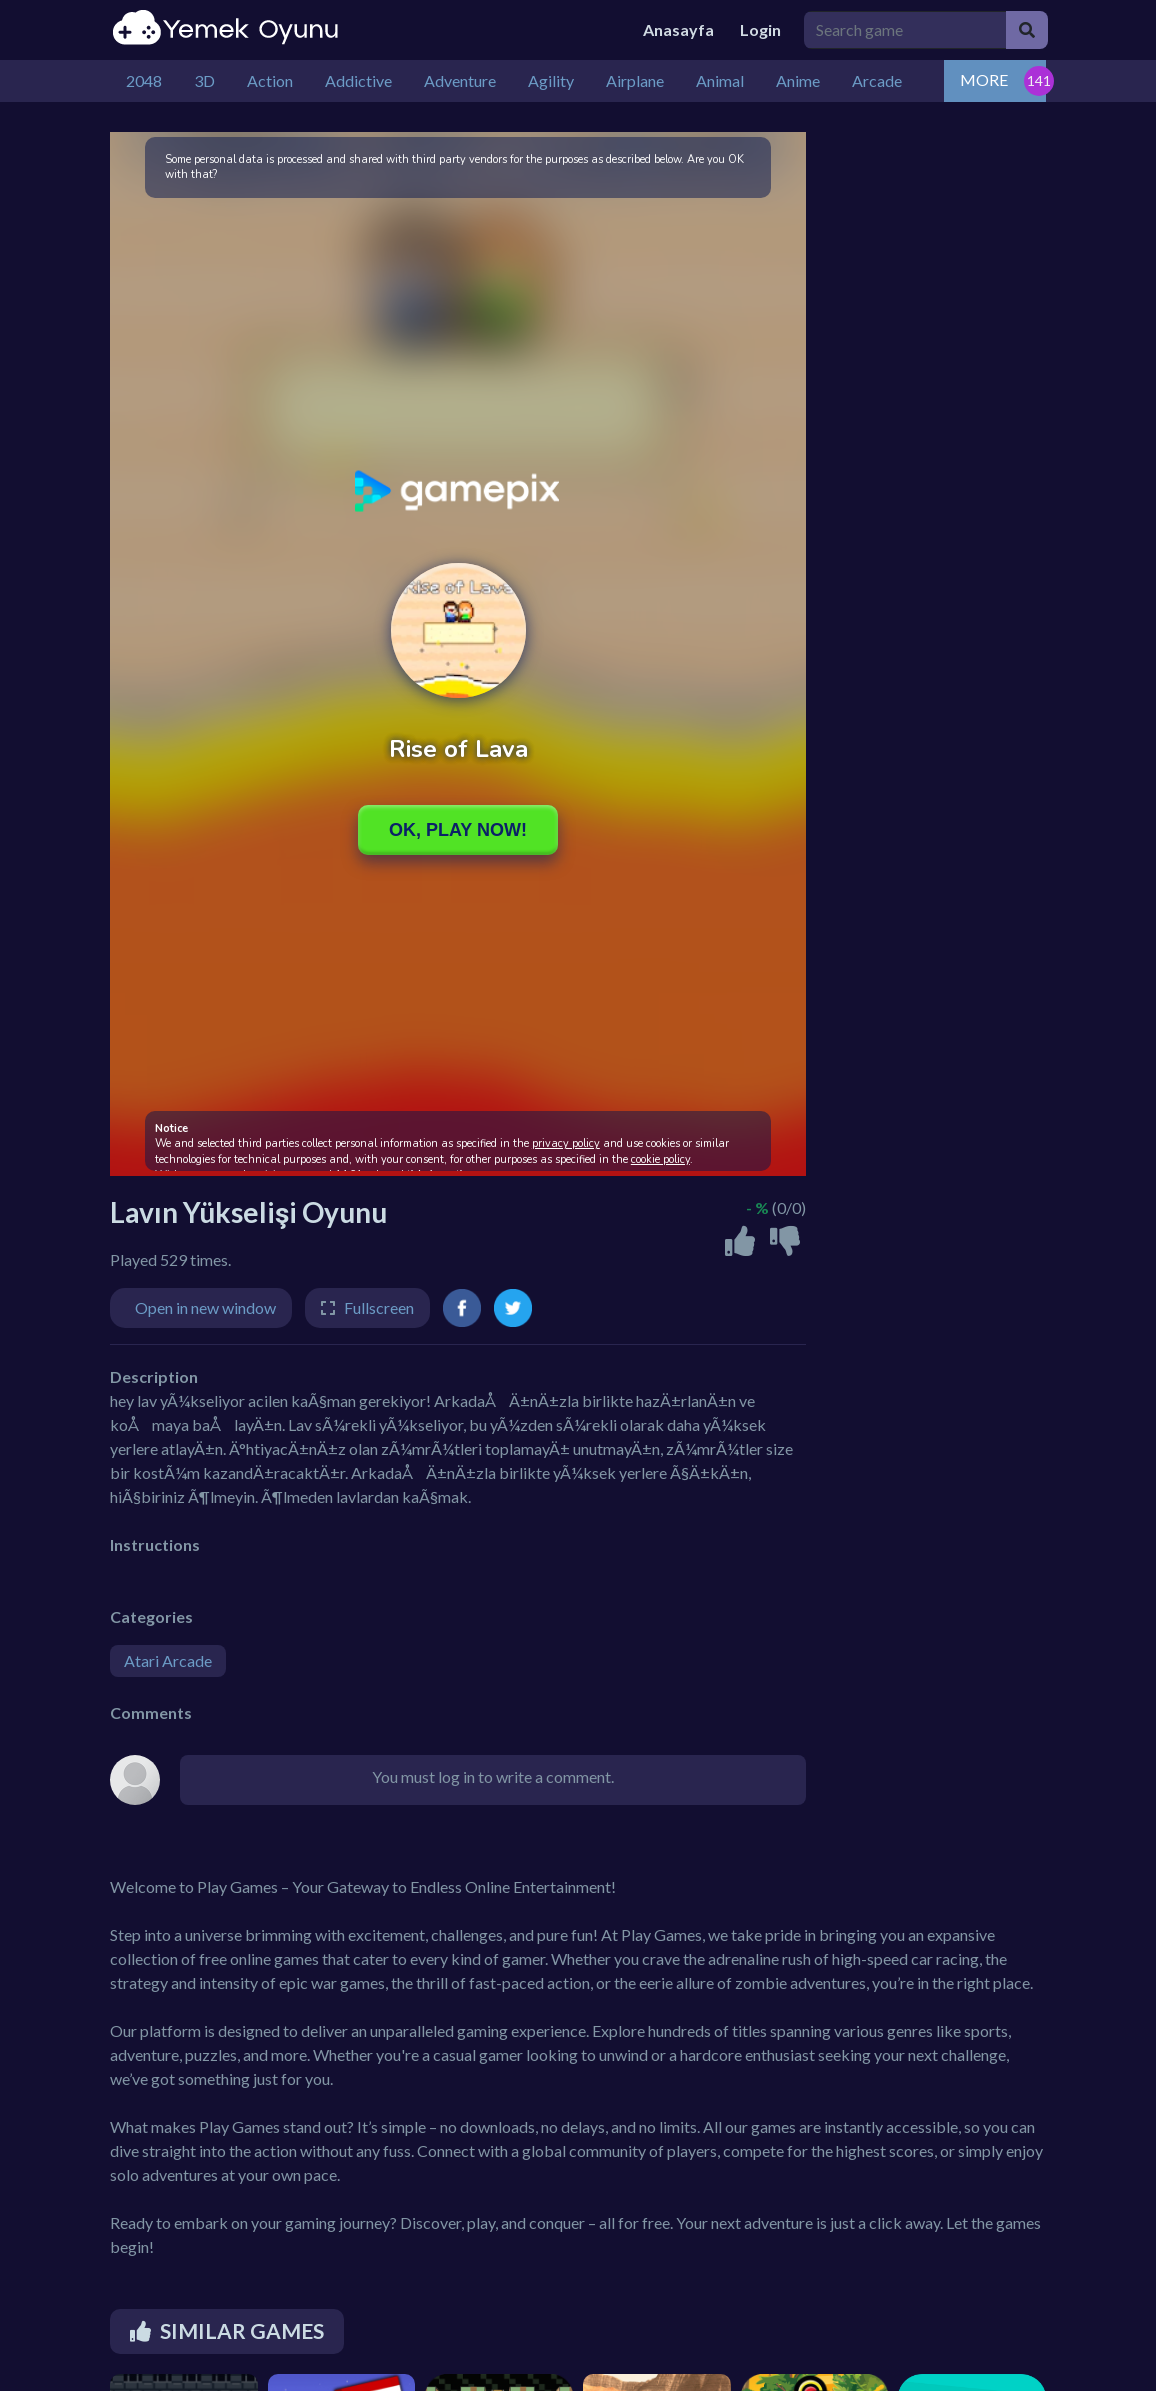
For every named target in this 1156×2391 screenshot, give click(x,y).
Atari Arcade (168, 1660)
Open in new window (205, 1307)
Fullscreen (379, 1307)
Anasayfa (678, 29)
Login (760, 29)
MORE (984, 79)
